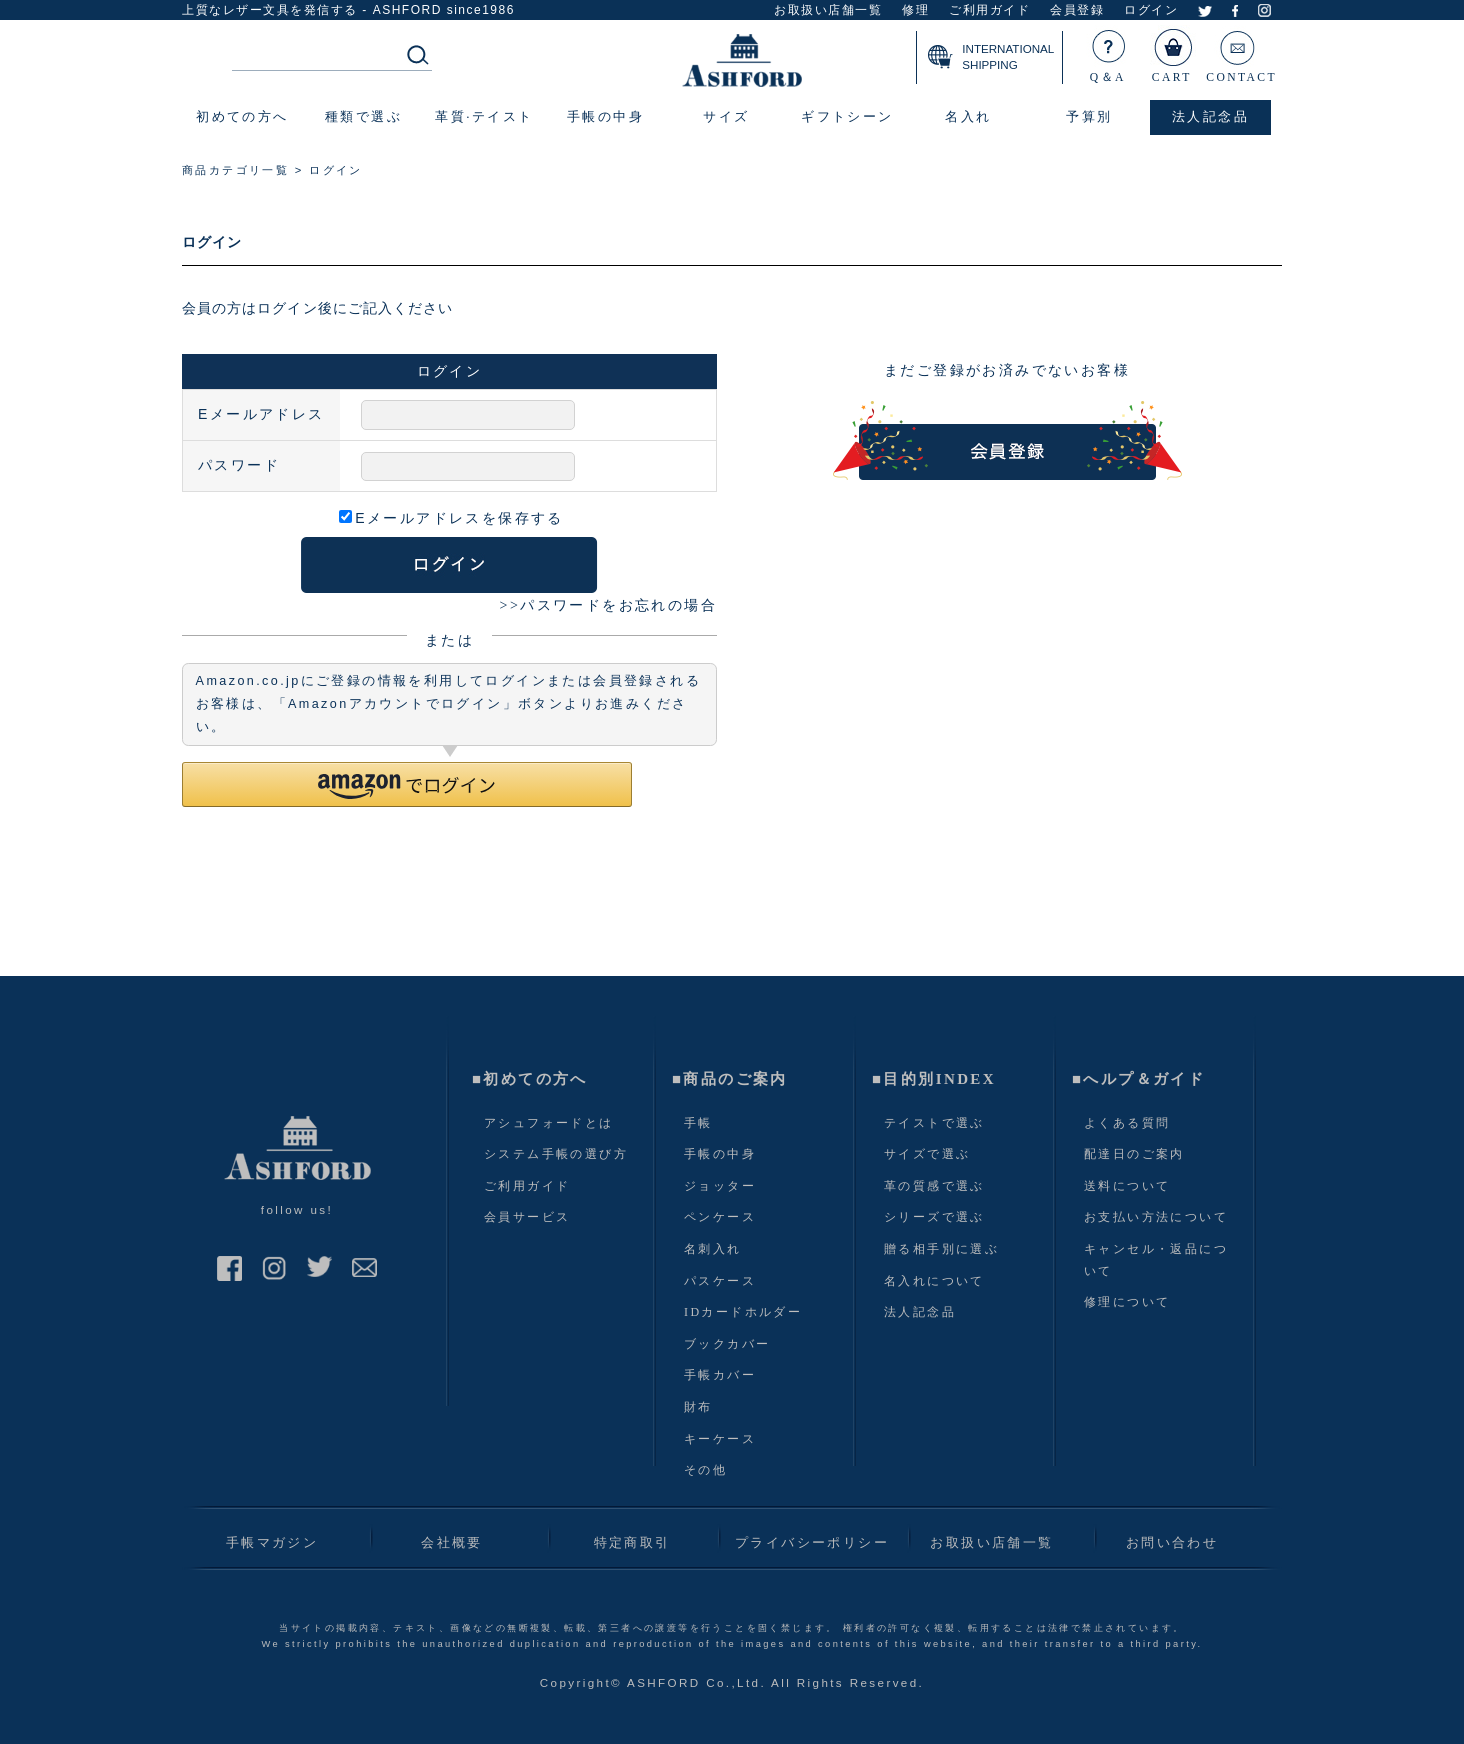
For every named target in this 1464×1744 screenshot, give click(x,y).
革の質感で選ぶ (934, 1186)
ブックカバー (727, 1344)
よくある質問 (1127, 1123)
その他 (705, 1470)
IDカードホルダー (743, 1312)
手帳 (698, 1123)
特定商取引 (632, 1542)
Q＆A (1109, 52)
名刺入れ (713, 1249)
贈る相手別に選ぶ (941, 1249)
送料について (1127, 1186)
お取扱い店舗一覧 (828, 10)
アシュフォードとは (549, 1123)
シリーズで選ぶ (934, 1217)
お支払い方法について (1156, 1217)
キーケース (720, 1439)
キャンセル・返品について (1156, 1260)
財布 (698, 1407)
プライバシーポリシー (812, 1542)
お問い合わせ (1172, 1542)
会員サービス (527, 1217)
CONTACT (1241, 52)
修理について (1127, 1302)
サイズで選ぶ (927, 1154)
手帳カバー (720, 1375)
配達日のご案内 (1134, 1154)
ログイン (1151, 10)
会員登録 (1077, 10)
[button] (407, 784)
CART (1173, 52)
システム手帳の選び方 (556, 1154)
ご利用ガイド (989, 10)
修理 (915, 10)
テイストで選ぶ (934, 1123)
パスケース (720, 1281)
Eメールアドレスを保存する (451, 518)
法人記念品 (920, 1312)
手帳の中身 (720, 1154)
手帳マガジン (272, 1542)
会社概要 (452, 1542)
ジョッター (720, 1186)
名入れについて (934, 1281)
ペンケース (720, 1217)
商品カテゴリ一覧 (235, 170)
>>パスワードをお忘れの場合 (608, 605)
